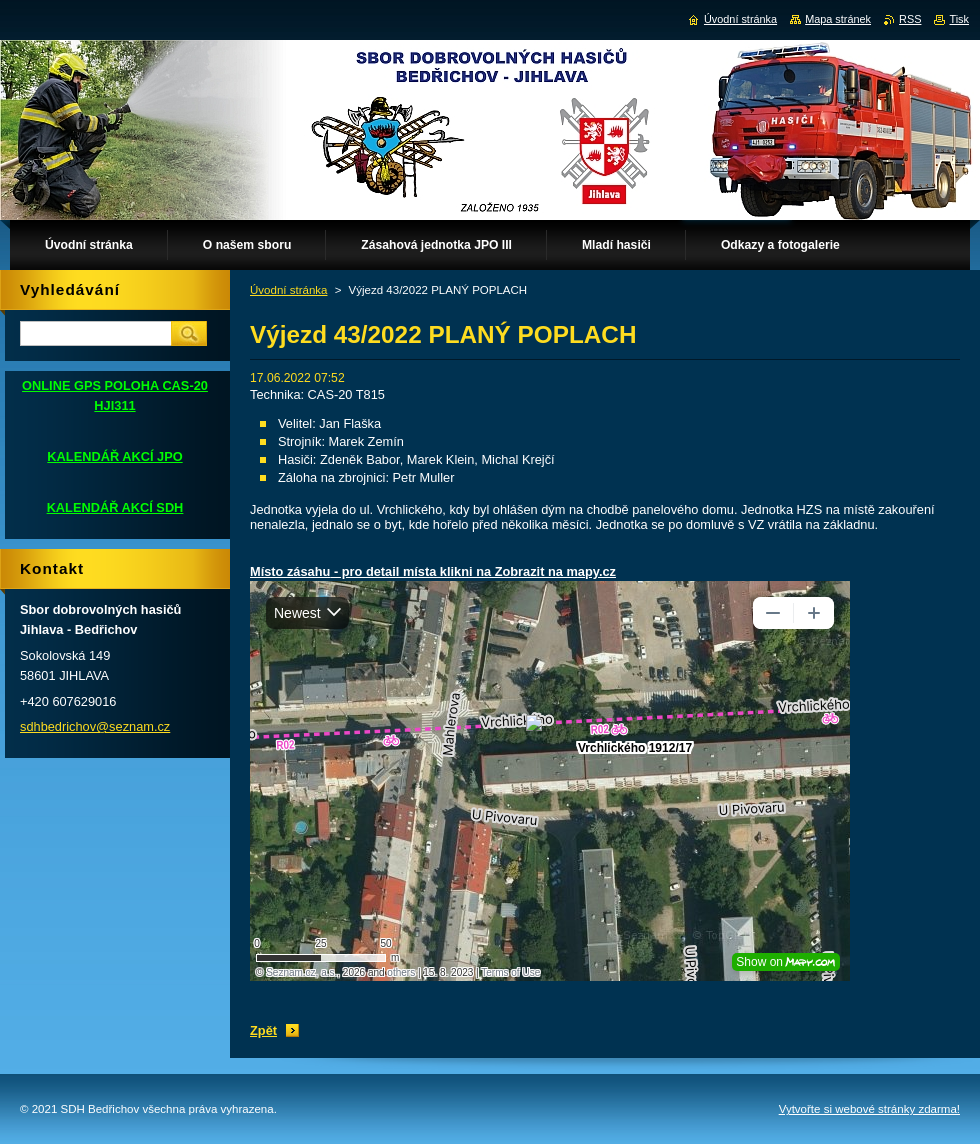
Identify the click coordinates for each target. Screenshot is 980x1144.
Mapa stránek (838, 19)
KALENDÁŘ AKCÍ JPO (114, 456)
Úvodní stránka (288, 290)
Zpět (263, 1030)
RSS (910, 19)
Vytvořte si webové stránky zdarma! (869, 1109)
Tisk (959, 19)
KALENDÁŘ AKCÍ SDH (115, 507)
